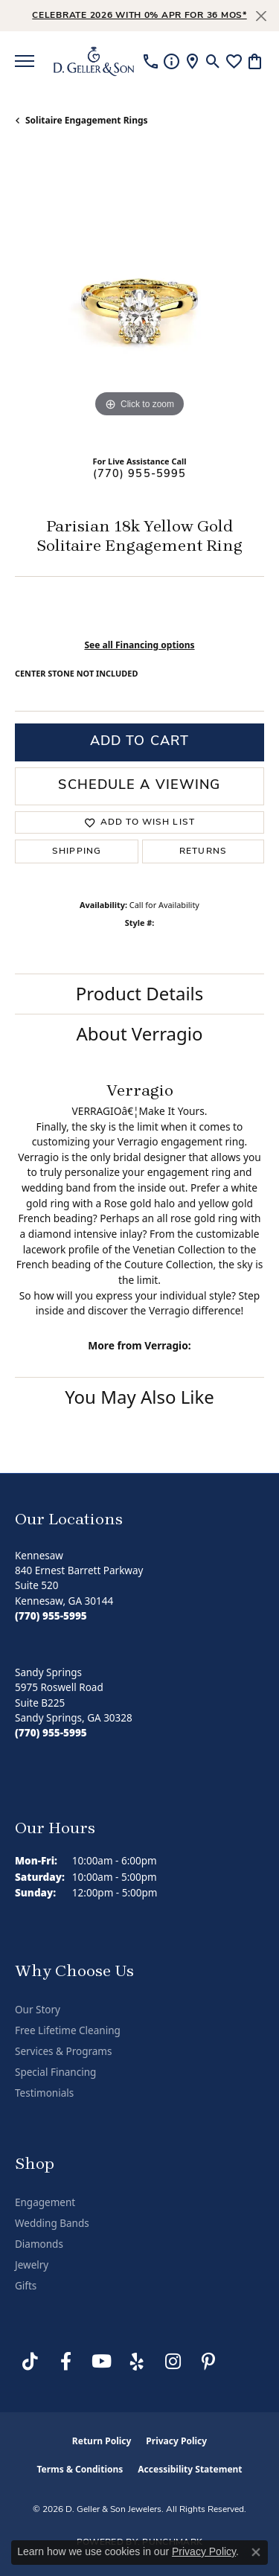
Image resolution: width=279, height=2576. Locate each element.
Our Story (37, 2009)
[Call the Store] (51, 1616)
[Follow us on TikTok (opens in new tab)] (30, 2362)
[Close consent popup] (255, 2552)
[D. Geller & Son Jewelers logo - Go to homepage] (94, 61)
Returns (203, 851)
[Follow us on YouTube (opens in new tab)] (101, 2362)
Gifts (25, 2285)
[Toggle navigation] (24, 61)
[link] (150, 61)
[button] (213, 61)
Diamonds (39, 2244)
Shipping (76, 851)
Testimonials (44, 2093)
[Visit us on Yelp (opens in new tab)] (137, 2362)
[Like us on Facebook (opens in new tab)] (65, 2362)
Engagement (45, 2202)
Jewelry (31, 2265)
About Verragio (139, 1033)
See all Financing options (139, 645)
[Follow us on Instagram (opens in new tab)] (172, 2362)
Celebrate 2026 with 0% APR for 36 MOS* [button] (139, 15)
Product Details (140, 993)
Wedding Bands (52, 2223)
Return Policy (102, 2441)
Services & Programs (63, 2051)
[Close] (260, 16)
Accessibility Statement (190, 2469)
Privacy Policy (176, 2441)
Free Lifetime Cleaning (68, 2030)
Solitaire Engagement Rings (86, 120)
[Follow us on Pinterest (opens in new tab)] (208, 2362)
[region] (139, 296)
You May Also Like (139, 1396)
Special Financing (55, 2072)
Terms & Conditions (79, 2469)
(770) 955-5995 (140, 474)
